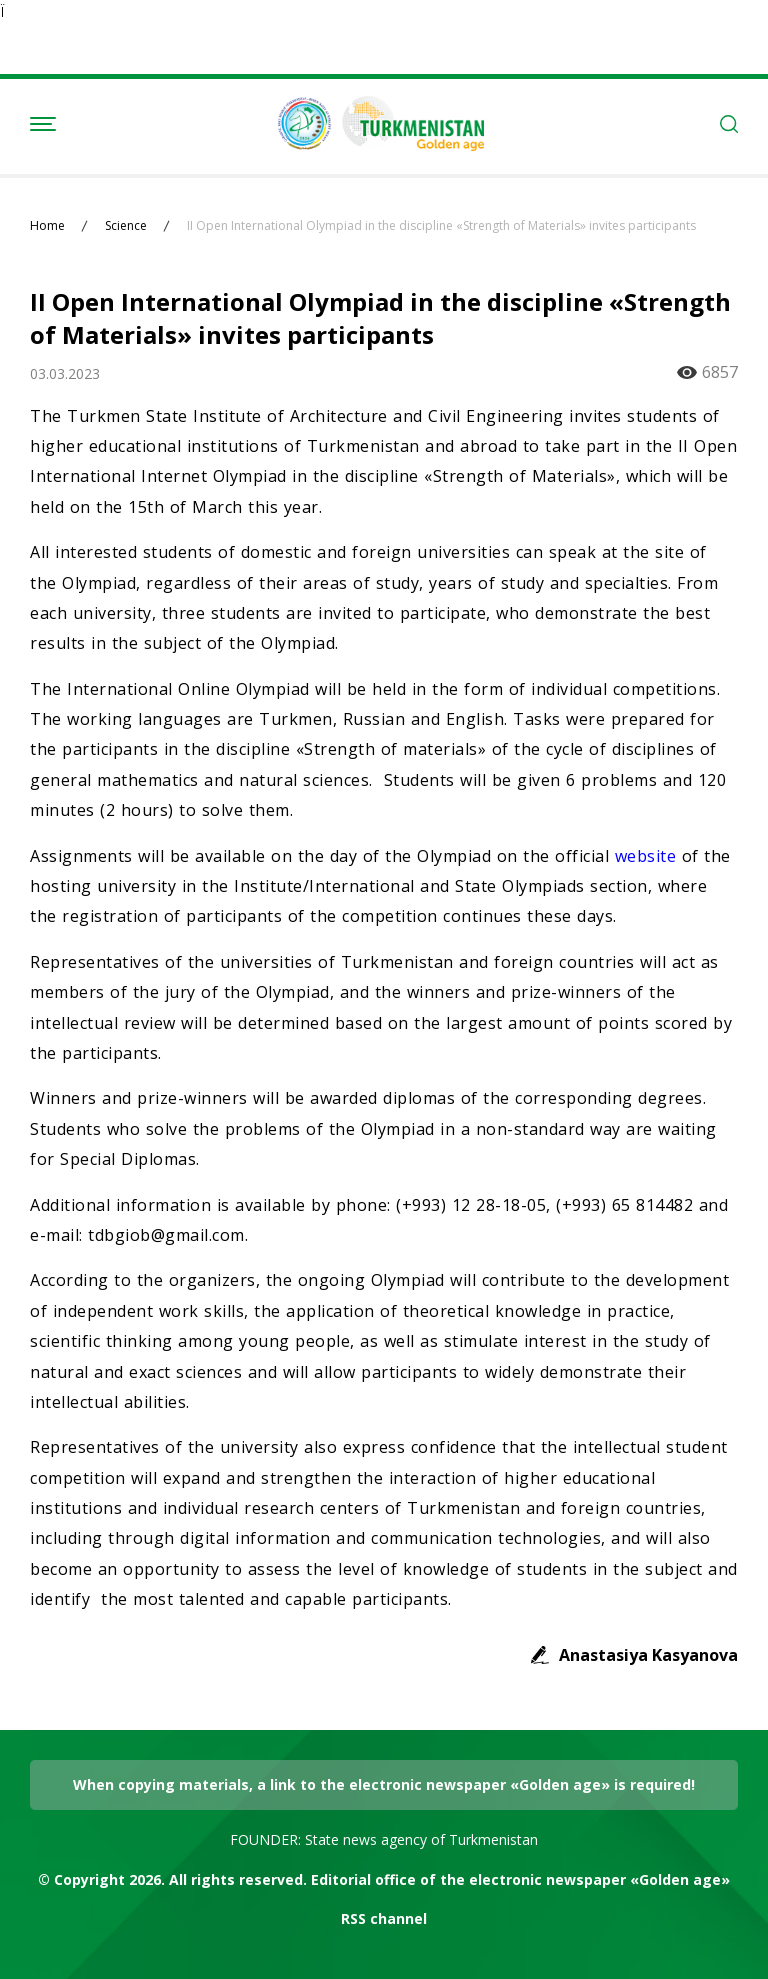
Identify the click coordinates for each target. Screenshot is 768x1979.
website (648, 856)
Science (126, 226)
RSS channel (384, 1918)
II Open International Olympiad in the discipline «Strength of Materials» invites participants (441, 226)
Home (47, 226)
